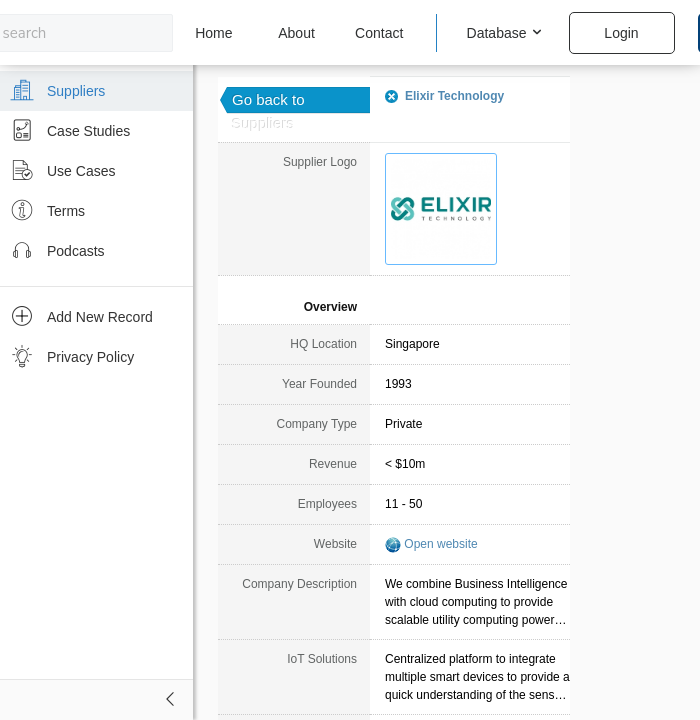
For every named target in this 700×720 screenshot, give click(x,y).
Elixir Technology (454, 96)
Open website (440, 544)
